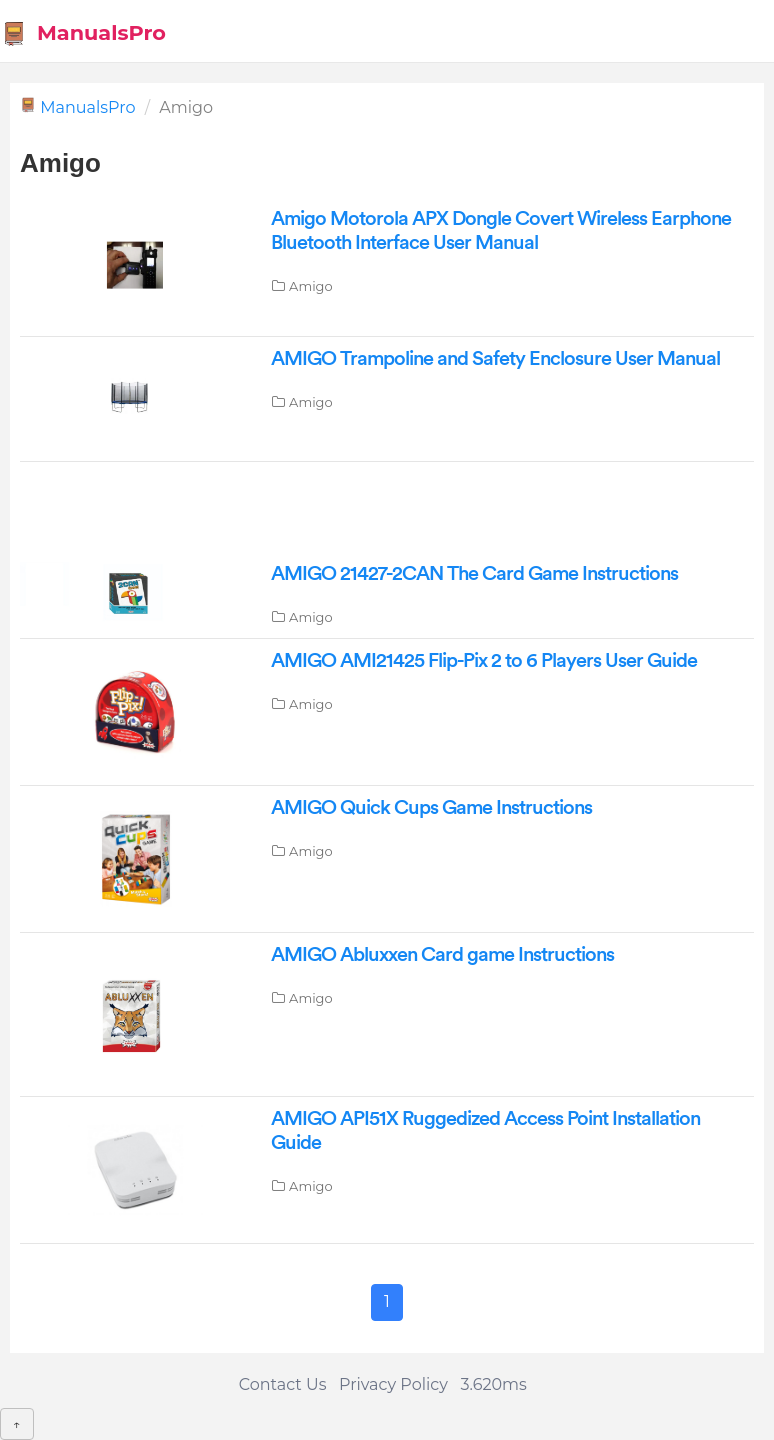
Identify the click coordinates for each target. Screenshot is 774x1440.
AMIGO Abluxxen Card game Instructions (442, 955)
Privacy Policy (393, 1384)
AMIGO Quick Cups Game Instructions (431, 808)
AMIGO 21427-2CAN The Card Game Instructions (474, 574)
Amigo (311, 286)
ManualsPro (83, 33)
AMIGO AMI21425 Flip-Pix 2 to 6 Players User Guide (484, 661)
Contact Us (283, 1384)
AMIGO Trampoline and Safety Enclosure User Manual (495, 359)
